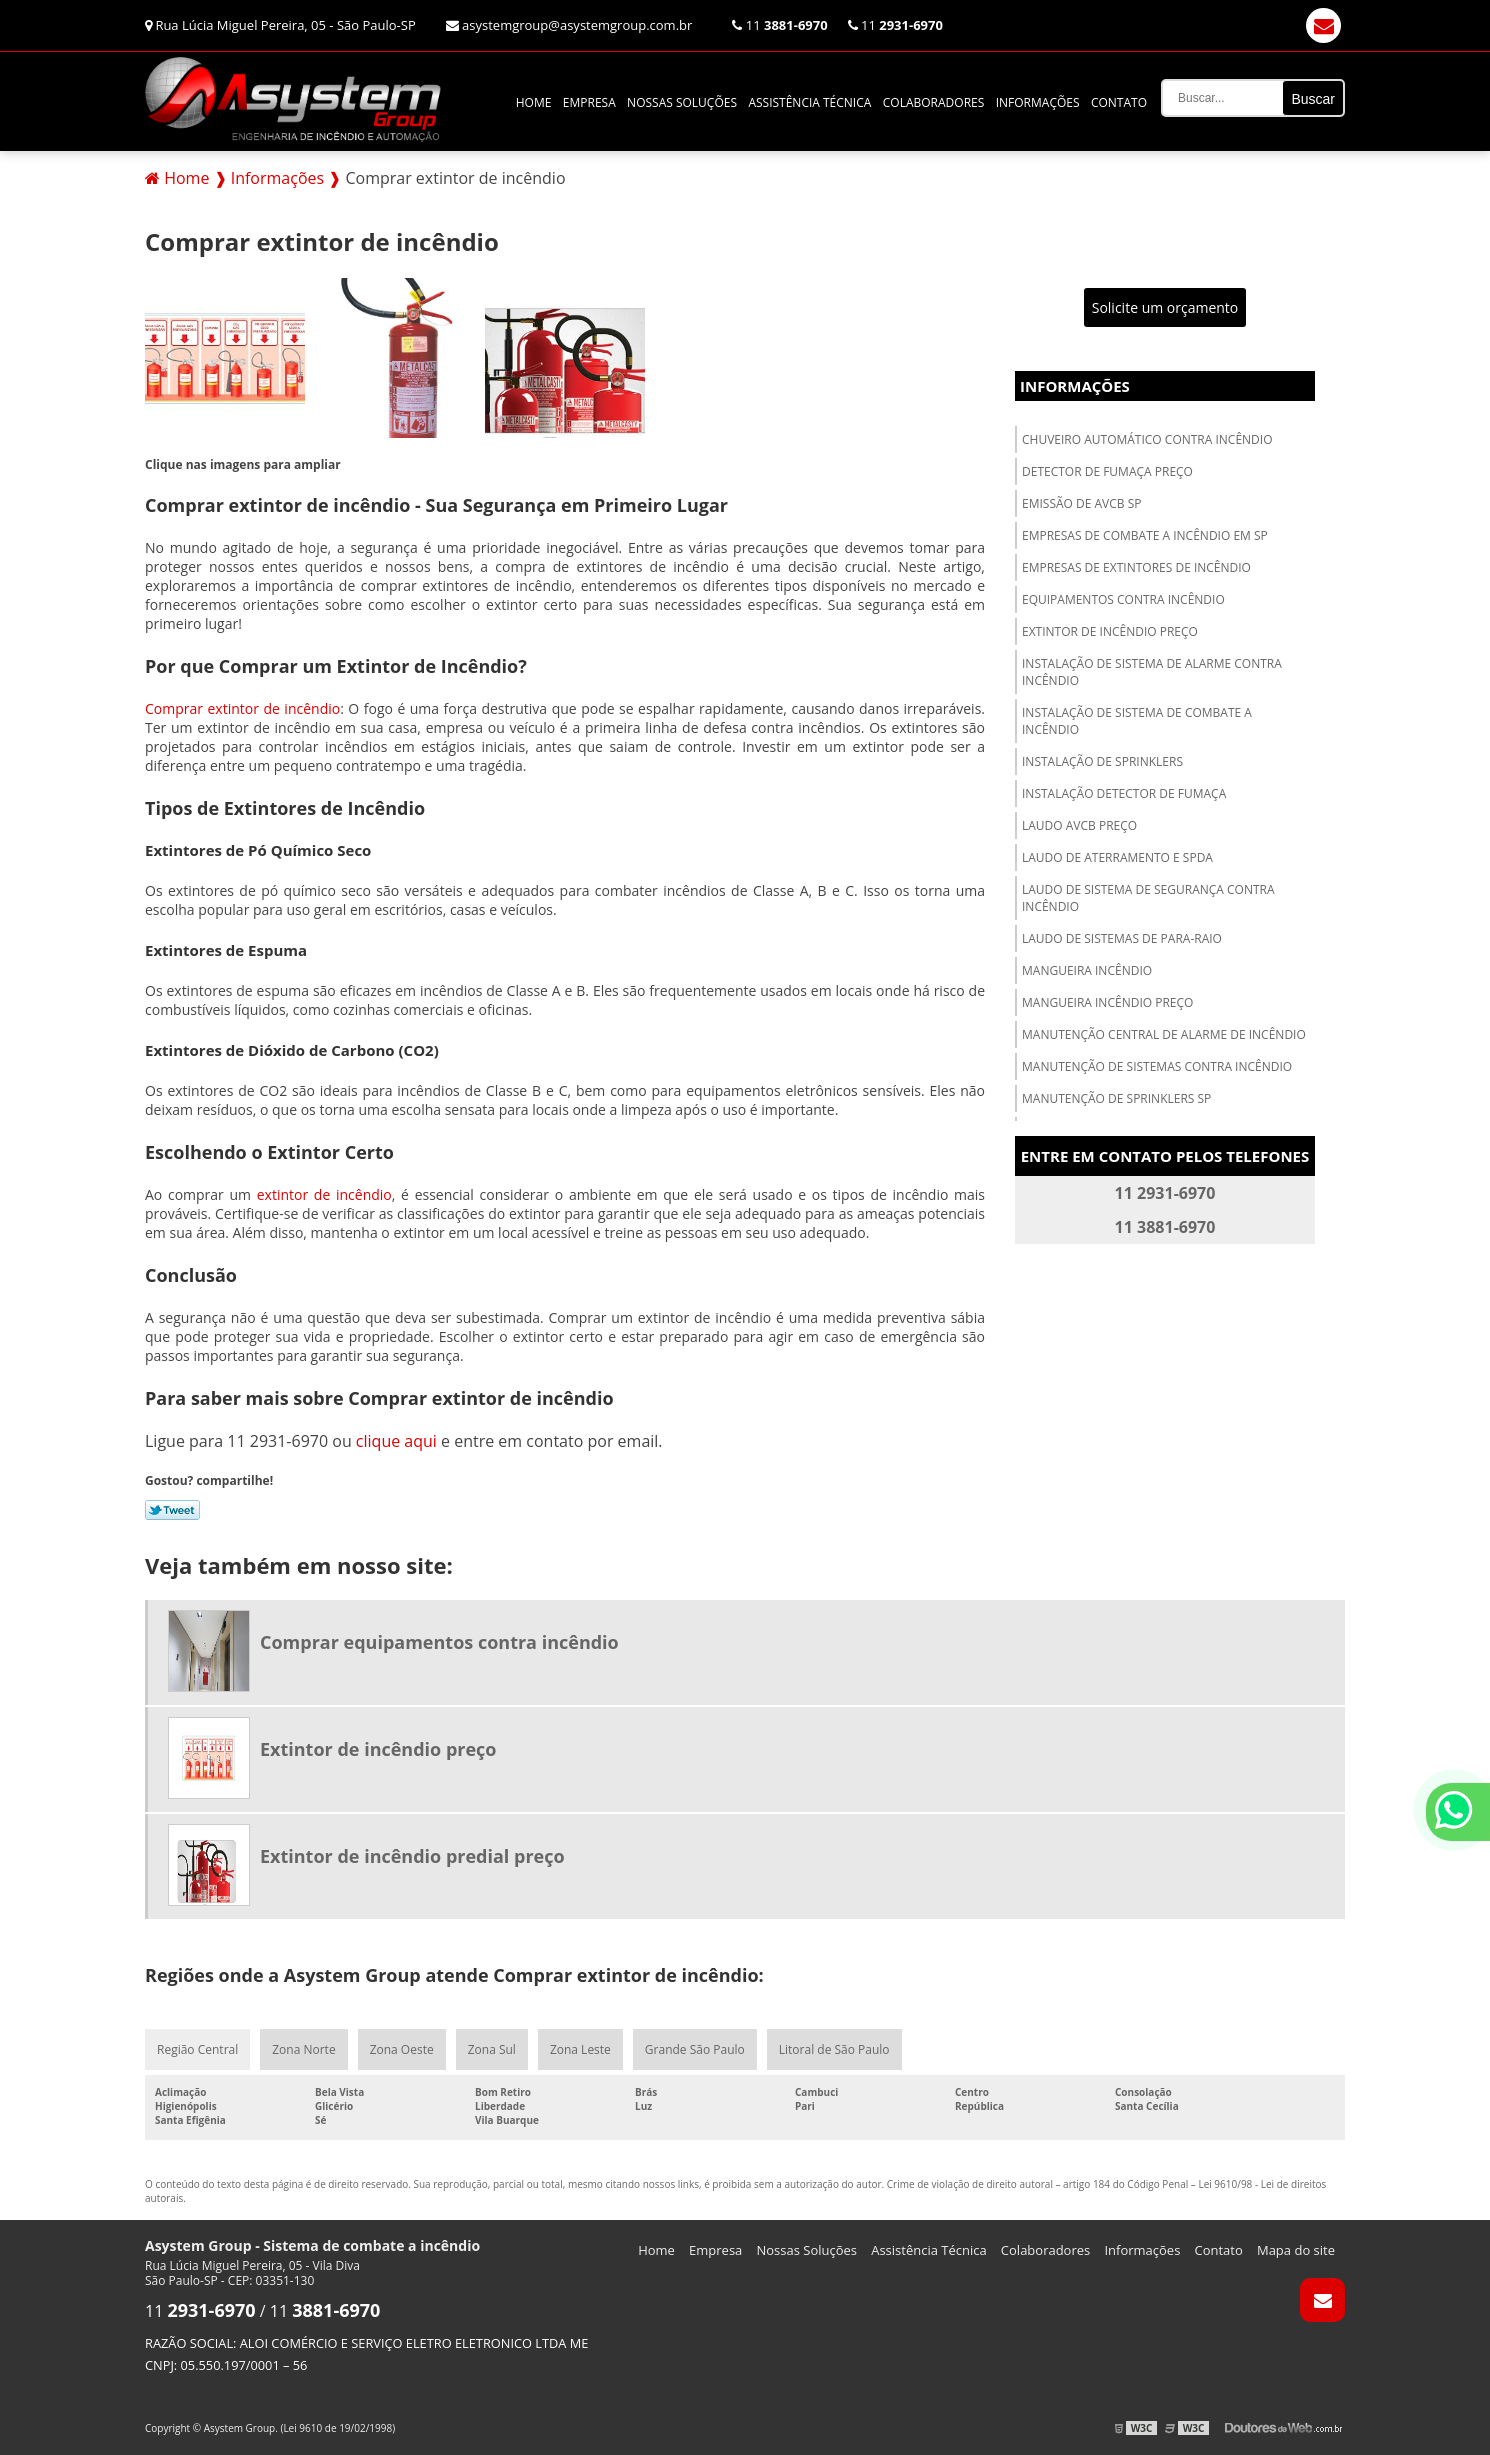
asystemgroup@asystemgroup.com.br (569, 25)
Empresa (589, 102)
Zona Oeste (402, 2049)
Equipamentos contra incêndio (1123, 599)
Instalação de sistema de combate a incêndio (1137, 721)
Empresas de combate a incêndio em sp (1145, 535)
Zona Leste (580, 2049)
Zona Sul (492, 2049)
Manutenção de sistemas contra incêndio (1157, 1066)
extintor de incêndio (324, 1194)
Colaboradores (934, 102)
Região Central (197, 2049)
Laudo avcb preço (1079, 825)
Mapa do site (1296, 2250)
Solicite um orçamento (1165, 307)
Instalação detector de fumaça (1124, 793)
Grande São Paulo (695, 2049)
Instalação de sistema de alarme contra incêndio (1152, 672)
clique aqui (396, 1441)
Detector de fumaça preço (1107, 471)
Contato (1119, 102)
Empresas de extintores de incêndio (1136, 567)
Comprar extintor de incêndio (242, 708)
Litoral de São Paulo (834, 2049)
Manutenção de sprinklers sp (1116, 1098)
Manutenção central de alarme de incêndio (1164, 1034)
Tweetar (172, 1510)
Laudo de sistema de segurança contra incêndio (1148, 898)
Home (534, 102)
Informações (1038, 102)
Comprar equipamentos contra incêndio (439, 1642)
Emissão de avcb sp (1081, 503)
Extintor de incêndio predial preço (412, 1856)
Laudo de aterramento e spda (1117, 857)
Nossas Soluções (682, 102)
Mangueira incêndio (1087, 970)
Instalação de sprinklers (1102, 761)
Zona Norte (303, 2049)
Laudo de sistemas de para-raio (1122, 938)
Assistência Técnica (809, 102)
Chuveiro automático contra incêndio (1147, 439)
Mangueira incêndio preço (1107, 1002)
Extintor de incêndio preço (1110, 631)
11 (779, 25)
